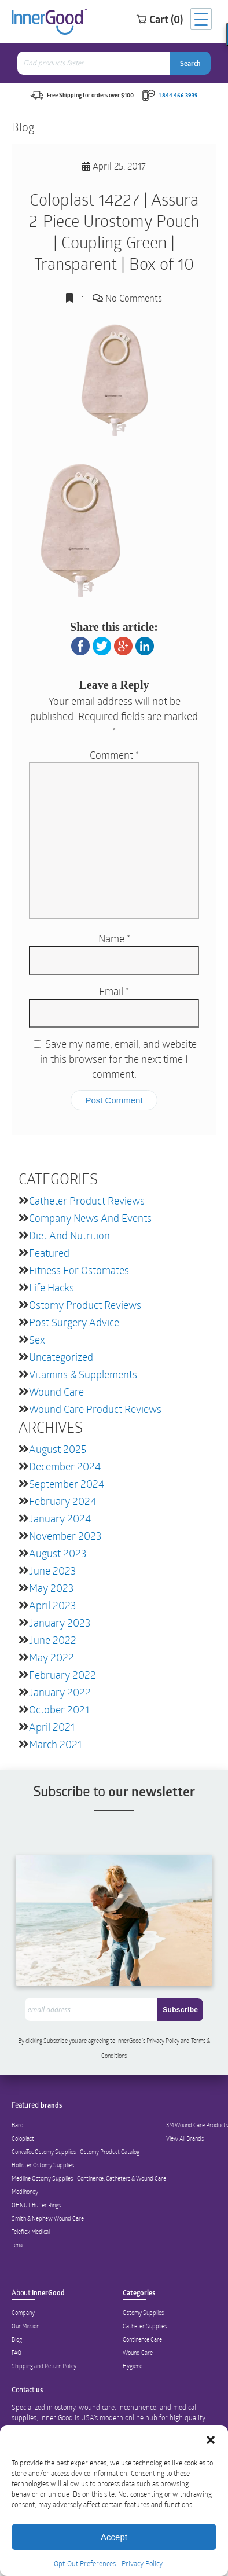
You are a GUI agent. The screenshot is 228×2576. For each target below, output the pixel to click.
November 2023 (65, 1536)
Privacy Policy (142, 2563)
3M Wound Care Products (197, 2125)
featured (49, 1253)
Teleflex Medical (31, 2232)
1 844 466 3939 (178, 95)
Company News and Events (90, 1218)
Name (114, 938)
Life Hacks (51, 1287)
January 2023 (59, 1623)
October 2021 (59, 1709)
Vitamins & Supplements (83, 1374)
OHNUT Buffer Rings (36, 2205)
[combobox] (94, 63)
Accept (114, 2537)
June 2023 (52, 1570)
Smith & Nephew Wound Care (48, 2218)
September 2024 (66, 1484)
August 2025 (57, 1449)
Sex (37, 1339)
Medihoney (25, 2192)
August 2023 (57, 1553)
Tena (17, 2245)
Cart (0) (159, 19)
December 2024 (65, 1466)
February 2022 (62, 1675)
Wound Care (56, 1392)
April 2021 (52, 1727)
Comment (114, 755)
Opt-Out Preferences (85, 2563)
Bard (18, 2125)
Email (114, 991)
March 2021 (55, 1744)
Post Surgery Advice (74, 1322)
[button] (210, 2440)
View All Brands (185, 2138)
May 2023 (51, 1588)
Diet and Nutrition (69, 1235)
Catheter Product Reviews (87, 1201)
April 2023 (52, 1605)
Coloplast (23, 2138)
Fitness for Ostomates (79, 1270)
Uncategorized (61, 1357)
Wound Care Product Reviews (95, 1409)
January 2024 (60, 1518)
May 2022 (51, 1657)
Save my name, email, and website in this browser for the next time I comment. (118, 1059)
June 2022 (52, 1640)
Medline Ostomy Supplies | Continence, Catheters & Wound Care (89, 2178)
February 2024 (62, 1501)
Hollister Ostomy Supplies (43, 2165)
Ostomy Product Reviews (85, 1305)
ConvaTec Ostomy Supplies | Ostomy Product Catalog (75, 2152)
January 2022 (60, 1692)
